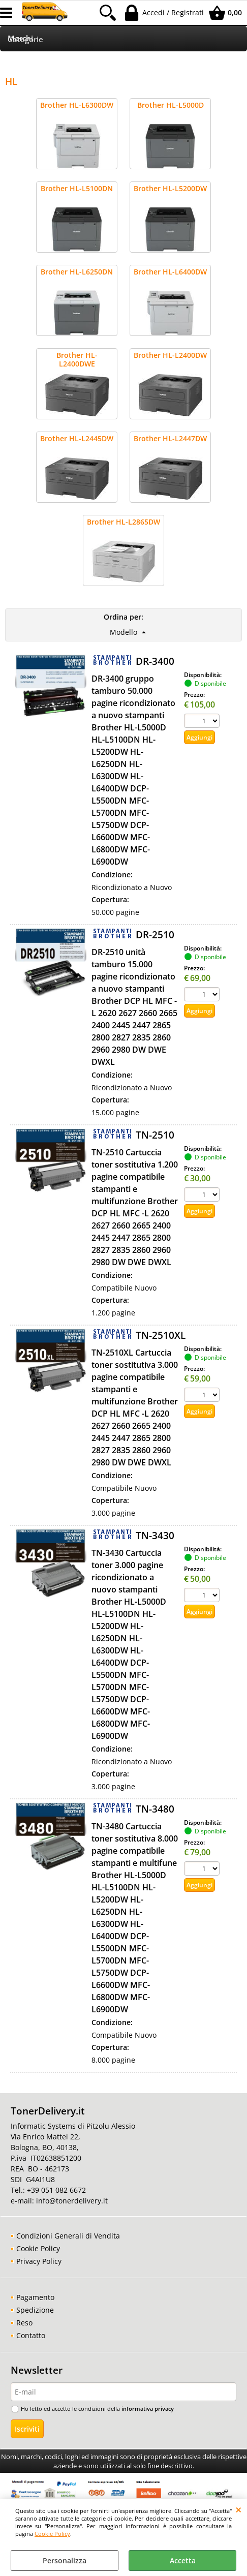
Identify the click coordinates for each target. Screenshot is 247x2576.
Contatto (30, 2335)
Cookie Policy (52, 2533)
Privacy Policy (38, 2261)
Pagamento (35, 2297)
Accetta (183, 2560)
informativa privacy (147, 2408)
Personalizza (64, 2560)
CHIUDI (238, 2509)
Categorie (25, 39)
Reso (24, 2322)
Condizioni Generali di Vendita (68, 2236)
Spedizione (35, 2310)
